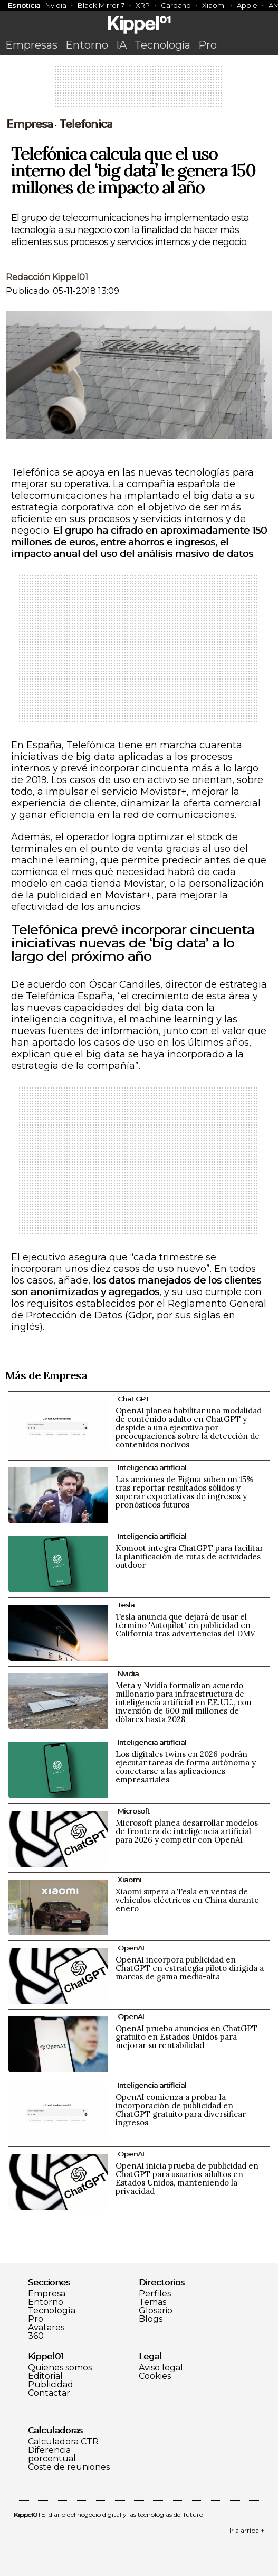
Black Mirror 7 (101, 5)
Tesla (126, 1605)
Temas (152, 2302)
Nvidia (55, 5)
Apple (247, 5)
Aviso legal (161, 2368)
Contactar (49, 2393)
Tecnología (162, 45)
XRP (143, 5)
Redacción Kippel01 (47, 277)
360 (36, 2336)
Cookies (155, 2376)
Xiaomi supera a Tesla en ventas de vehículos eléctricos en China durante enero (187, 1899)
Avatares (46, 2327)
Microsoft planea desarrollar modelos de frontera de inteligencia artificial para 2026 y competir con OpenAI (187, 1831)
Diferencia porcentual (52, 2454)
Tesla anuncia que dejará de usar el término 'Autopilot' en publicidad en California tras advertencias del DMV (185, 1625)
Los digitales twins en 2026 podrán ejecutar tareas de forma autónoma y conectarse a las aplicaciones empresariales (186, 1766)
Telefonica (85, 124)
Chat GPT (133, 1398)
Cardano (176, 5)
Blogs (150, 2319)
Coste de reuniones (69, 2467)
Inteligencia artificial (152, 1467)
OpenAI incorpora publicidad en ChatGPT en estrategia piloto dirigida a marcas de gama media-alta (190, 1968)
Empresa (29, 124)
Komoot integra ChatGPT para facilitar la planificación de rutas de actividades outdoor (189, 1556)
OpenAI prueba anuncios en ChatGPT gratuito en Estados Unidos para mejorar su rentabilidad (186, 2036)
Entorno (86, 45)
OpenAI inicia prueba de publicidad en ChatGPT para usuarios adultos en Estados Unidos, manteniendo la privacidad (187, 2178)
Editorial (45, 2376)
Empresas (31, 45)
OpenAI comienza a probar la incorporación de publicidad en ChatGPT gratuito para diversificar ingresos (181, 2109)
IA (121, 45)
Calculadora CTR (63, 2442)
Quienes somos (60, 2368)
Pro (207, 45)
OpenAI (131, 1947)
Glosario (155, 2311)
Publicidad (50, 2384)
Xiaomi (214, 5)
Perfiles (155, 2294)
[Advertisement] (139, 90)
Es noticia (24, 5)
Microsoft (134, 1811)
